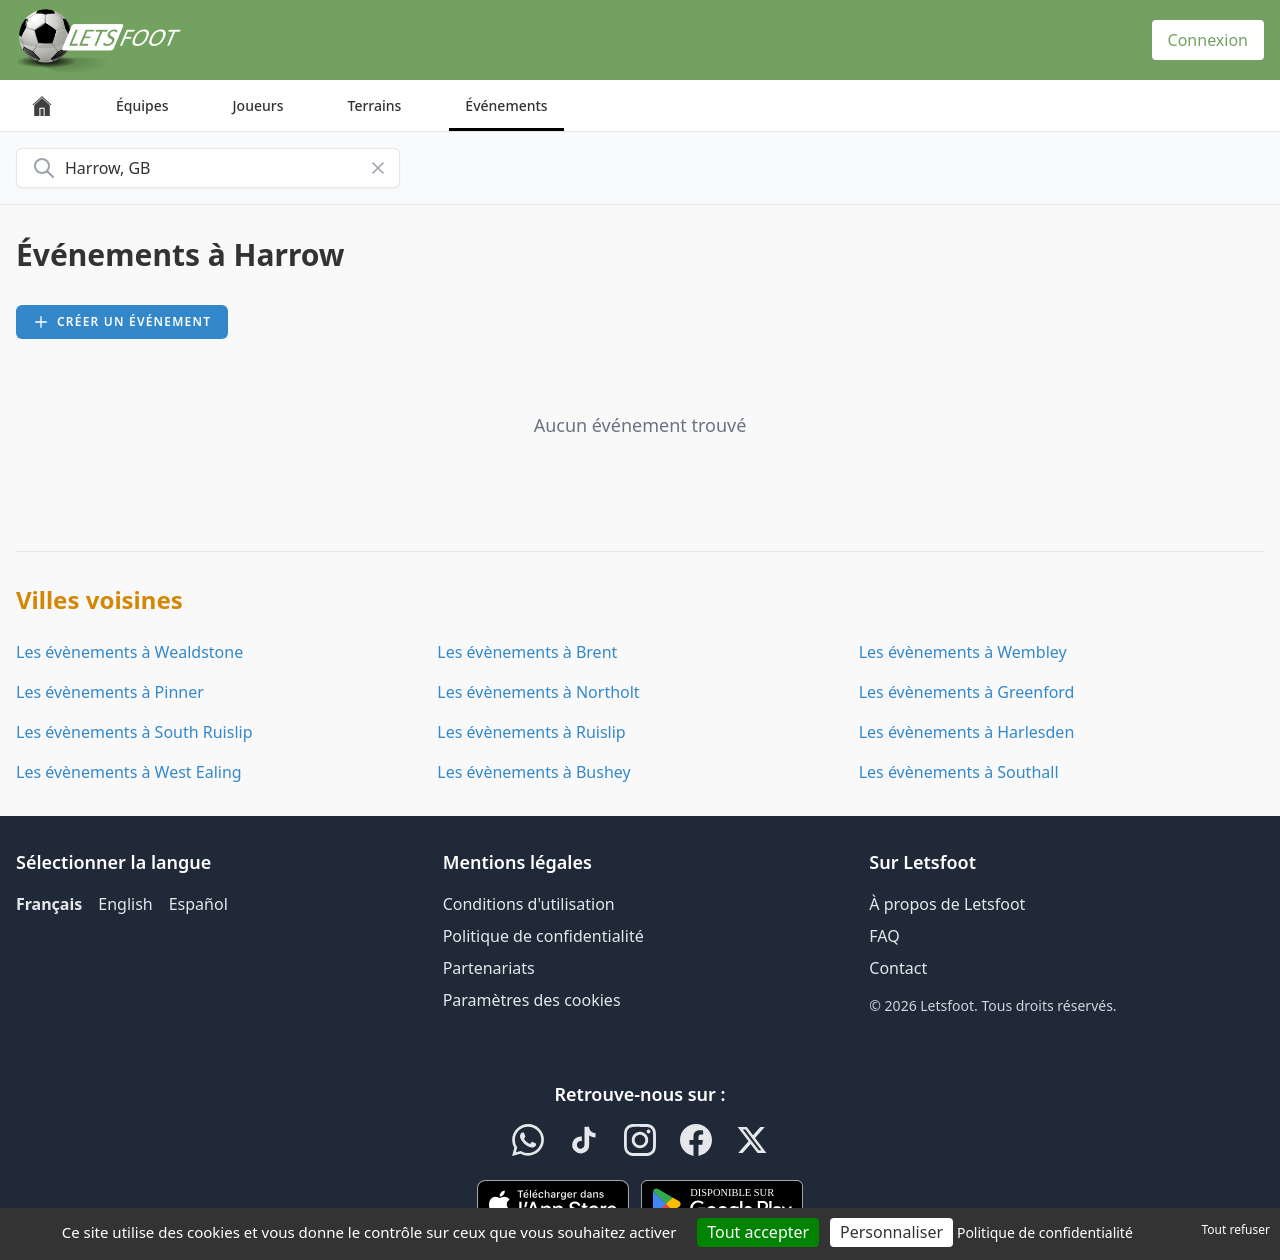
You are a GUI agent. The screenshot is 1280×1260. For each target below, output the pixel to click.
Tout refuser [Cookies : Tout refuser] (1236, 1229)
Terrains (375, 105)
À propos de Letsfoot (947, 904)
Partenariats (489, 968)
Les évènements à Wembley (963, 652)
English (125, 904)
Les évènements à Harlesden (967, 732)
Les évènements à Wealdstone (129, 652)
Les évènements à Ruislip (531, 732)
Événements (506, 105)
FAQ (884, 936)
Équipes (142, 105)
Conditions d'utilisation (529, 904)
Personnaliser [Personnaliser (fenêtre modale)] (891, 1232)
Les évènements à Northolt (538, 692)
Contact (898, 968)
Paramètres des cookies (532, 1000)
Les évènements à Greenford (967, 692)
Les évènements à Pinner (110, 692)
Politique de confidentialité (543, 936)
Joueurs (258, 105)
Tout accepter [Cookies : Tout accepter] (758, 1232)
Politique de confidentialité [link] (1045, 1232)
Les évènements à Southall (959, 772)
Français (49, 904)
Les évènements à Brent (527, 652)
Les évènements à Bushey (533, 772)
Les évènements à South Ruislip (134, 732)
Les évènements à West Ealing (129, 772)
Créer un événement (122, 321)
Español (198, 904)
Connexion (1208, 40)
